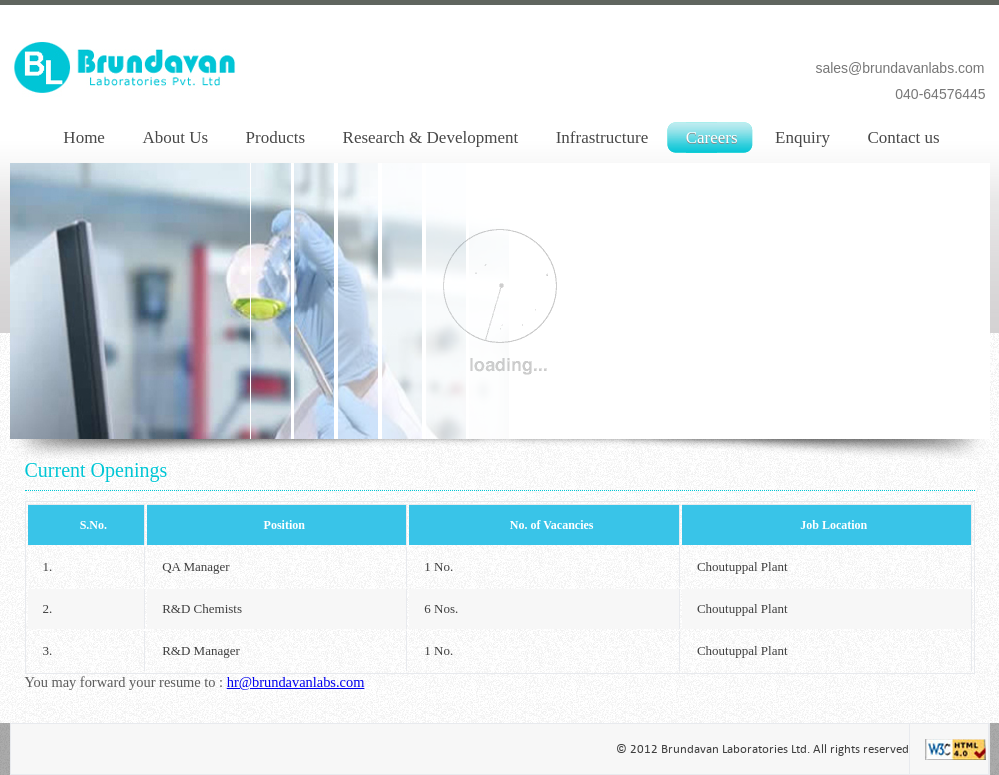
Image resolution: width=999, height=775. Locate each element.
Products (276, 137)
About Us (175, 137)
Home (84, 137)
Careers (712, 137)
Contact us (903, 137)
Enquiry (802, 137)
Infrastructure (602, 137)
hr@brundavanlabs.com (296, 682)
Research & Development (431, 137)
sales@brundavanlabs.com (899, 68)
